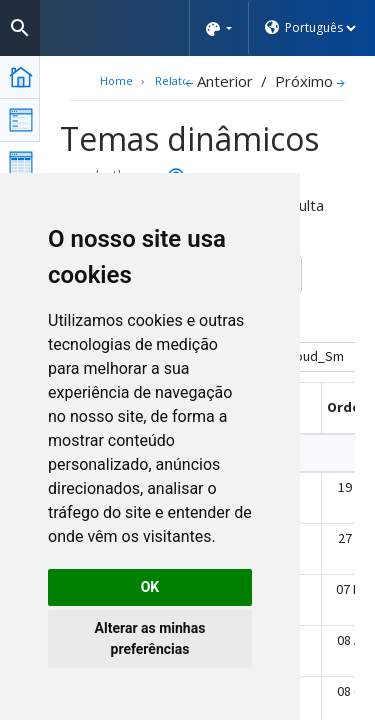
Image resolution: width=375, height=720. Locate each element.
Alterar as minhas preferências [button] (150, 638)
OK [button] (150, 587)
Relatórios (182, 80)
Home (116, 80)
